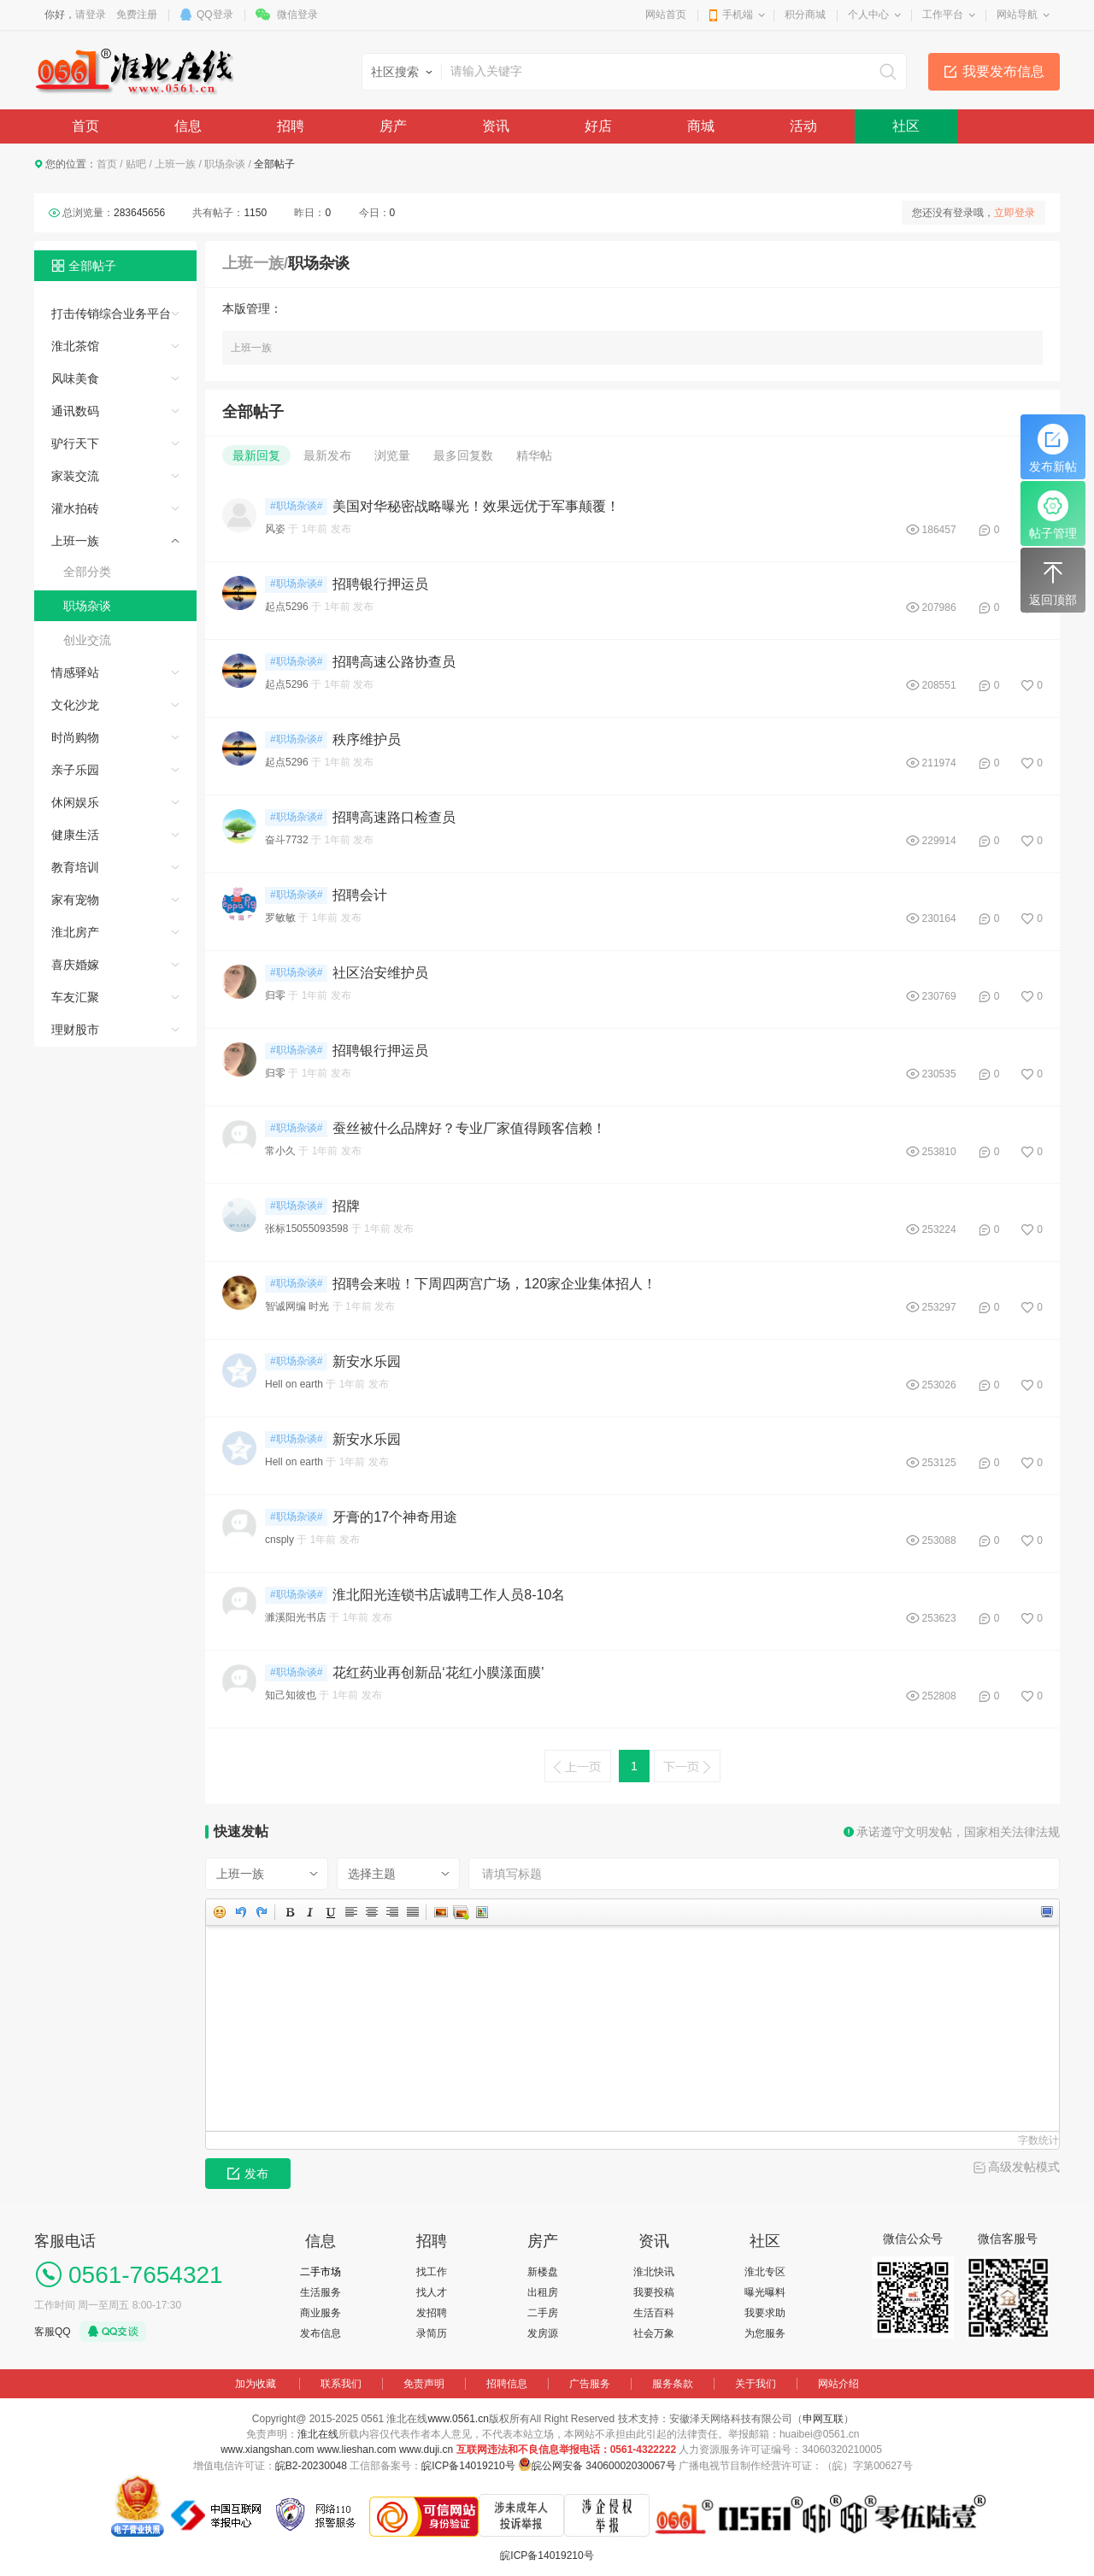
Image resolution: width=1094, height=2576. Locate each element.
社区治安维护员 (380, 972)
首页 (85, 126)
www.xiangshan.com (267, 2450)
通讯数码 (75, 411)
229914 (939, 841)
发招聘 (431, 2313)
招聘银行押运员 (380, 584)
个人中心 (868, 15)
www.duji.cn (426, 2450)
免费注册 (136, 15)
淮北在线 (317, 2434)
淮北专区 (764, 2272)
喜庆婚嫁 (75, 964)
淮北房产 (75, 932)
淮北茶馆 (75, 346)
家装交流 (75, 476)
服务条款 (672, 2384)
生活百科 (653, 2313)
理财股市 (75, 1029)
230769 (939, 996)
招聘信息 (506, 2384)
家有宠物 (75, 900)
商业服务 (320, 2313)
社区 (906, 126)
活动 (803, 126)
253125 (939, 1463)
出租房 (542, 2292)
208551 (939, 685)
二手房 (542, 2313)
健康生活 (75, 835)
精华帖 (534, 455)
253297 (939, 1307)
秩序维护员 (366, 739)
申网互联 (823, 2419)
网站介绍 (838, 2384)
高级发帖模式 (1024, 2167)
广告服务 (589, 2384)
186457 (939, 530)
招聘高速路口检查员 (394, 817)
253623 (939, 1618)
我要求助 (764, 2313)
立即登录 (1014, 213)
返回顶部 (1053, 582)
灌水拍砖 (75, 508)
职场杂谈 (224, 164)
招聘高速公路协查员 (394, 661)
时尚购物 (75, 737)
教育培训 (75, 867)
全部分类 (87, 571)
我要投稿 (653, 2292)
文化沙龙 (75, 705)
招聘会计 (359, 895)
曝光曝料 (764, 2292)
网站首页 (665, 15)
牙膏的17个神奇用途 (394, 1517)
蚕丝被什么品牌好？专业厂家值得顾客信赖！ (469, 1128)
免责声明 (423, 2384)
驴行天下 (75, 443)
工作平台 (942, 15)
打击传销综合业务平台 (111, 313)
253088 (939, 1540)
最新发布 (327, 455)
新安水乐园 (366, 1361)
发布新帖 (1053, 448)
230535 (939, 1074)
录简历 (431, 2333)
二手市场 (320, 2272)
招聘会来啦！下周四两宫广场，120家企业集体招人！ (494, 1283)
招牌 (346, 1206)
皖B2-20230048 (311, 2466)
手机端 (737, 15)
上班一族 (175, 164)
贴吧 (136, 164)
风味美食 (75, 378)
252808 (939, 1696)
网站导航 (1017, 15)
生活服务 (320, 2292)
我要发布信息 (1003, 71)
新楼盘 (542, 2272)
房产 (393, 126)
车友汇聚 (75, 997)
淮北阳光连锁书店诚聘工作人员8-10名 (448, 1594)
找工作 (431, 2272)
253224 (939, 1229)
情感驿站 (75, 672)
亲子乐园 (75, 770)
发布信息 (320, 2333)
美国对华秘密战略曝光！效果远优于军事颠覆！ (476, 506)
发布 (247, 2173)
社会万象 (653, 2333)
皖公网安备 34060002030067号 (604, 2466)
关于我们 (755, 2384)
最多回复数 (463, 455)
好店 (598, 126)
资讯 (495, 126)
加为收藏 (255, 2384)
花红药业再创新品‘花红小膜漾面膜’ (438, 1672)
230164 (939, 918)
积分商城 (805, 15)
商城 (701, 126)
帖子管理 (1053, 515)
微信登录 (297, 15)
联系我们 (341, 2384)
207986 (939, 607)
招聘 (290, 126)
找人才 (431, 2292)
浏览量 (392, 455)
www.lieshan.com (357, 2450)
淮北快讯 (653, 2272)
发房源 (542, 2333)
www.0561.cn (457, 2419)
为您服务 (764, 2333)
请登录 (90, 15)
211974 (939, 763)
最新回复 (256, 455)
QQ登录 (215, 15)
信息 (188, 126)
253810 (939, 1152)
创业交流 (87, 640)
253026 (939, 1385)
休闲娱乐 (75, 802)
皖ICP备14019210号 (468, 2466)
